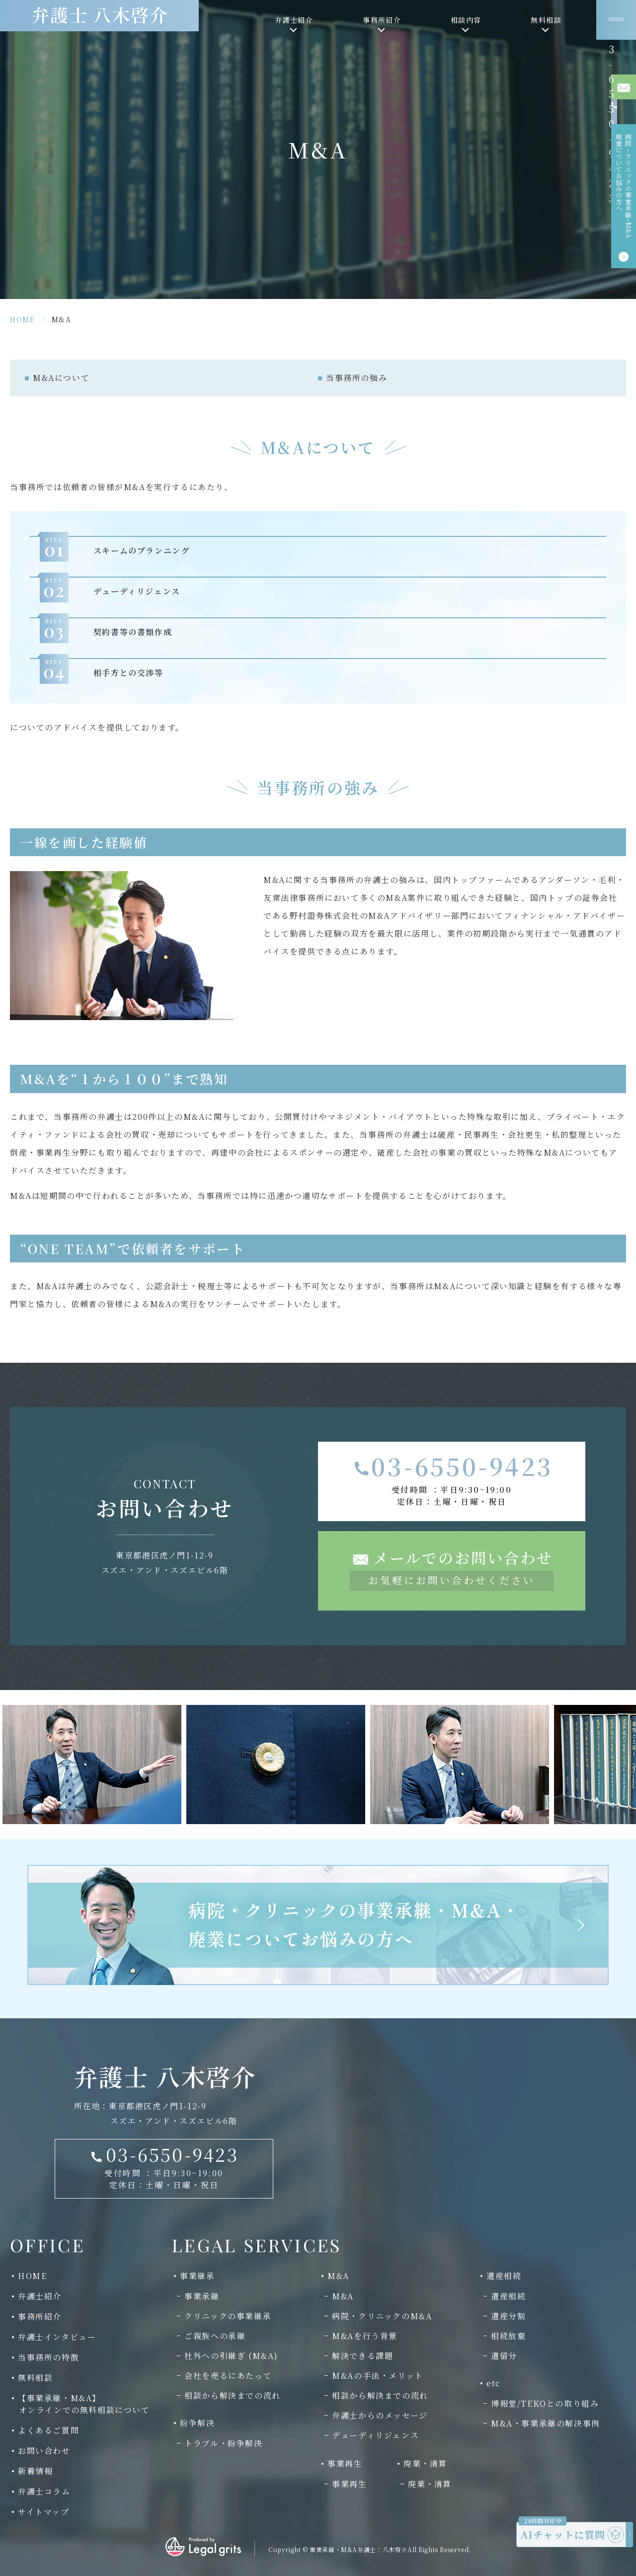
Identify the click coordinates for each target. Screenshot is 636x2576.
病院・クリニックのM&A (382, 2316)
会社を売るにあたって (228, 2375)
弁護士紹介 (40, 2296)
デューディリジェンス (375, 2435)
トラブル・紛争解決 (223, 2443)
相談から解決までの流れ (232, 2395)
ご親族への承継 (214, 2336)
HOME (22, 319)
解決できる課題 (362, 2355)
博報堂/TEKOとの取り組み (545, 2403)
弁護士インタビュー (57, 2337)
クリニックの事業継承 (227, 2316)
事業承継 (201, 2296)
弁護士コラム (44, 2491)
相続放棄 (508, 2336)
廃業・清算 (430, 2484)
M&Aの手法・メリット (377, 2375)
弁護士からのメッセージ (380, 2415)
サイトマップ (44, 2511)
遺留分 (504, 2355)
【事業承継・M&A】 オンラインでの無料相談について (80, 2404)
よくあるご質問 (48, 2430)
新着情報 (35, 2471)
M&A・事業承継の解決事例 (545, 2423)
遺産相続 (508, 2296)
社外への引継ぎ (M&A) (231, 2355)
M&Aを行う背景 (365, 2336)
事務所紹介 (40, 2316)
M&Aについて (61, 377)
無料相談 (35, 2377)
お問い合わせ (44, 2450)
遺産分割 (508, 2316)
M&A (343, 2296)
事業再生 (349, 2484)
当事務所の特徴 (48, 2357)
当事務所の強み (356, 377)
